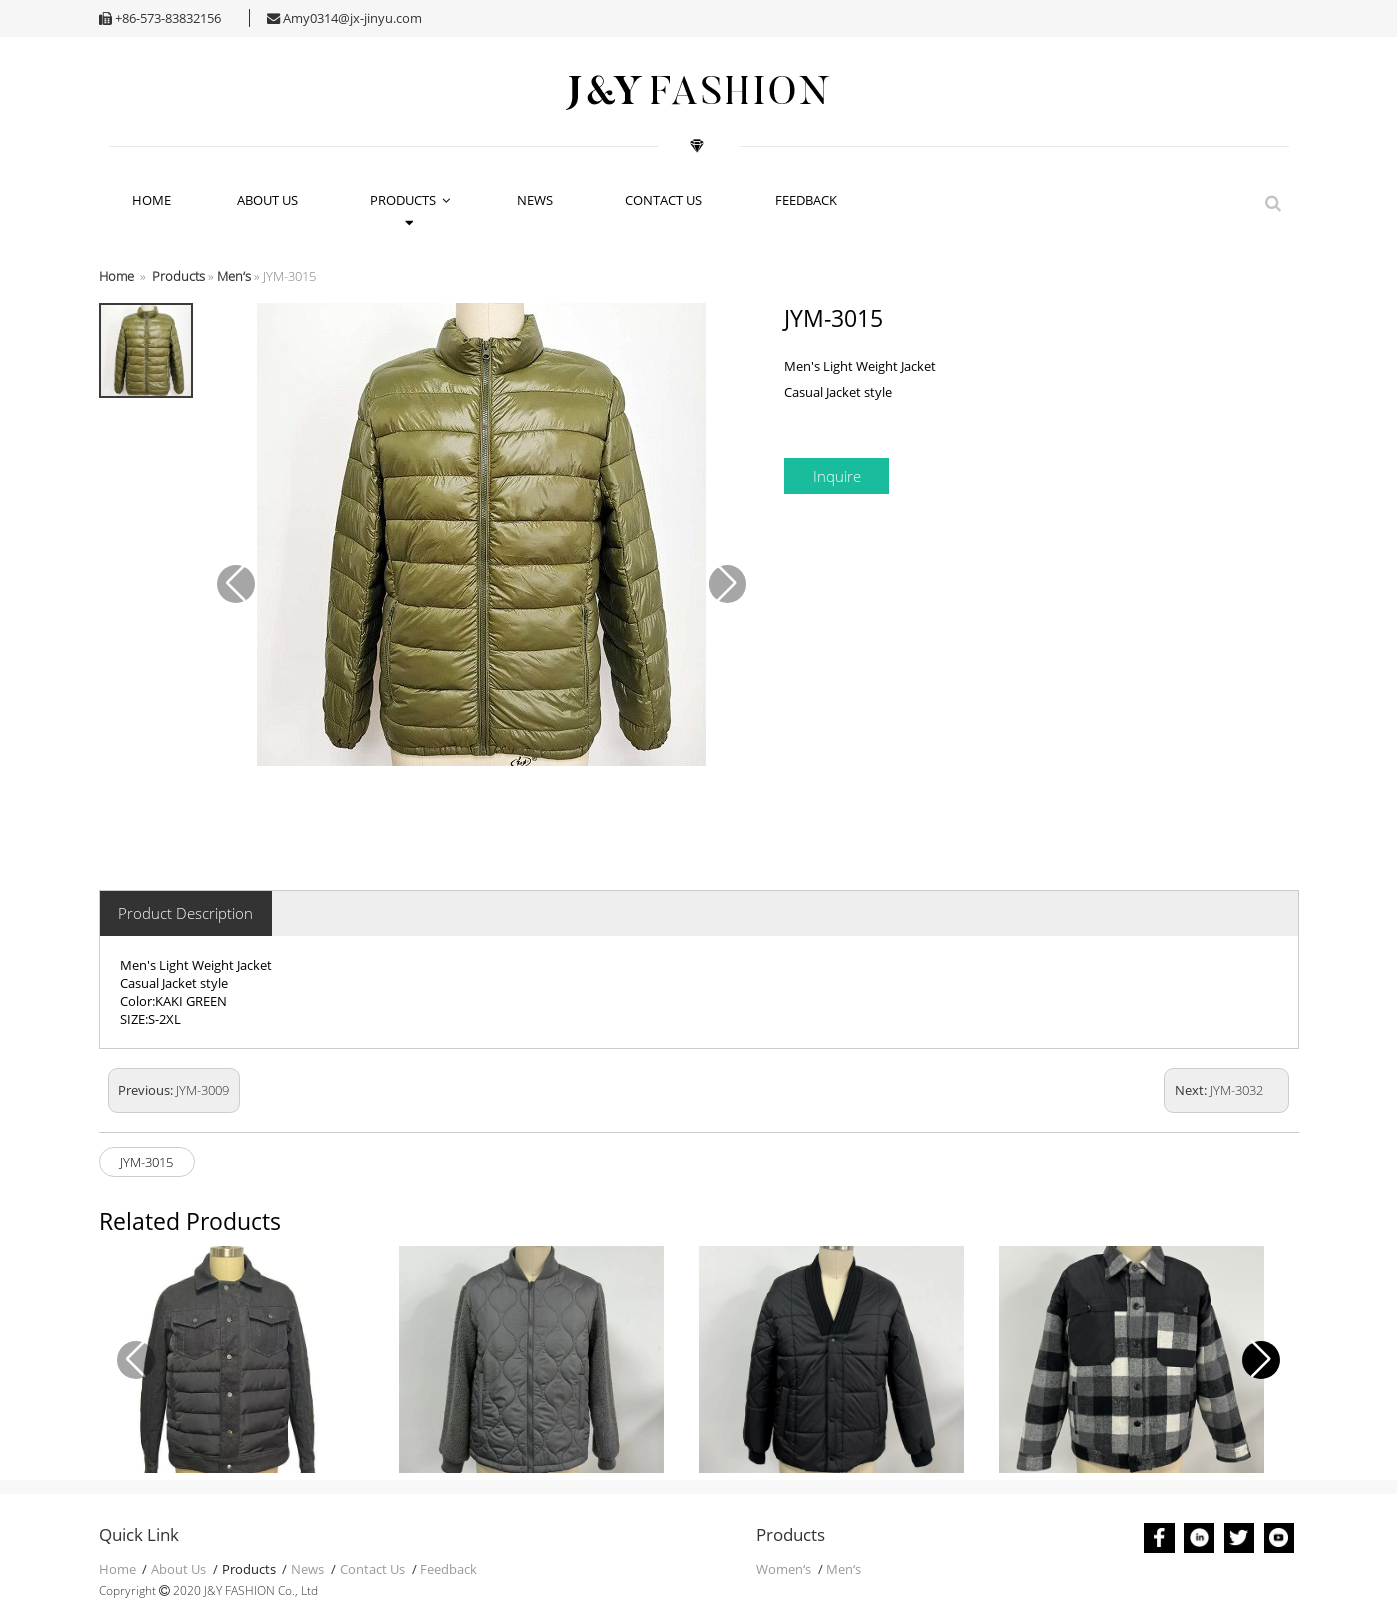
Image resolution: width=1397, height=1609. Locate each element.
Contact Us (666, 200)
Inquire (837, 476)
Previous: (173, 1090)
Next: (1219, 1090)
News (538, 200)
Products (410, 200)
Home (116, 276)
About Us (270, 200)
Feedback (809, 200)
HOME (151, 200)
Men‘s (234, 276)
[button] (1261, 1360)
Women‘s (783, 1569)
